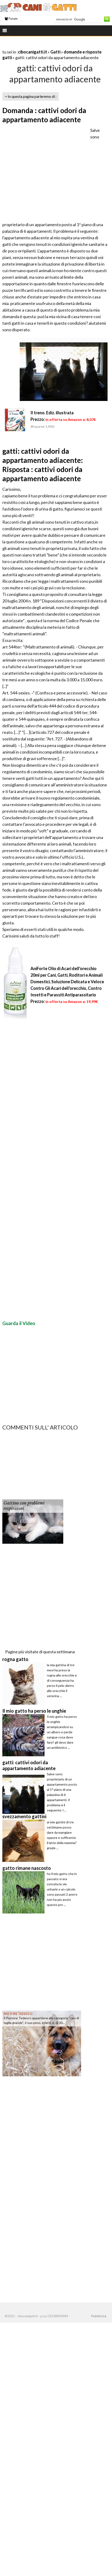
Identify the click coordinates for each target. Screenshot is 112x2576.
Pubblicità (98, 2316)
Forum (11, 18)
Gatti (55, 51)
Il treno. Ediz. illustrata (52, 412)
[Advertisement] (44, 173)
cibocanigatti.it (32, 51)
